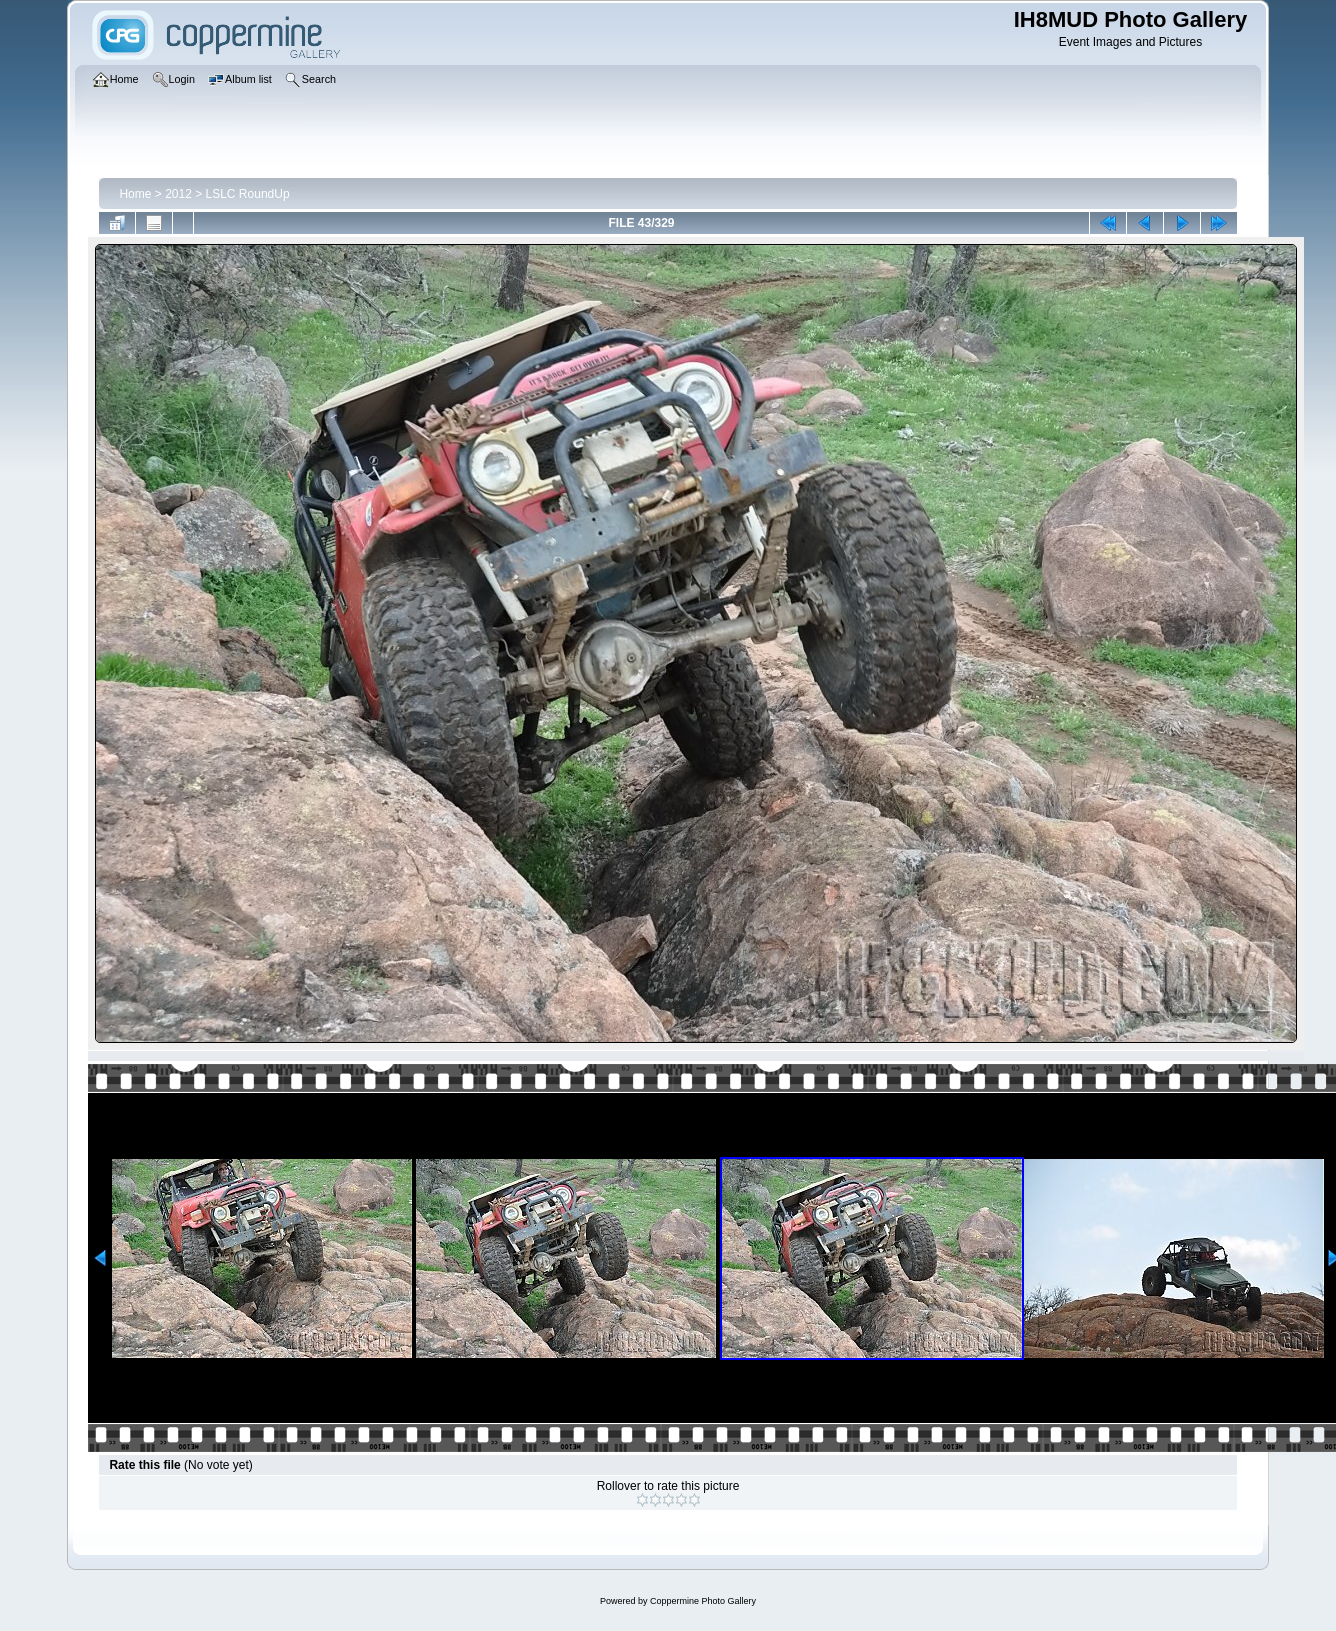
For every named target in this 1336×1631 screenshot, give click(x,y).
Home (135, 194)
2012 (178, 194)
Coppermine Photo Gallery (703, 1601)
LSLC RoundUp (248, 194)
